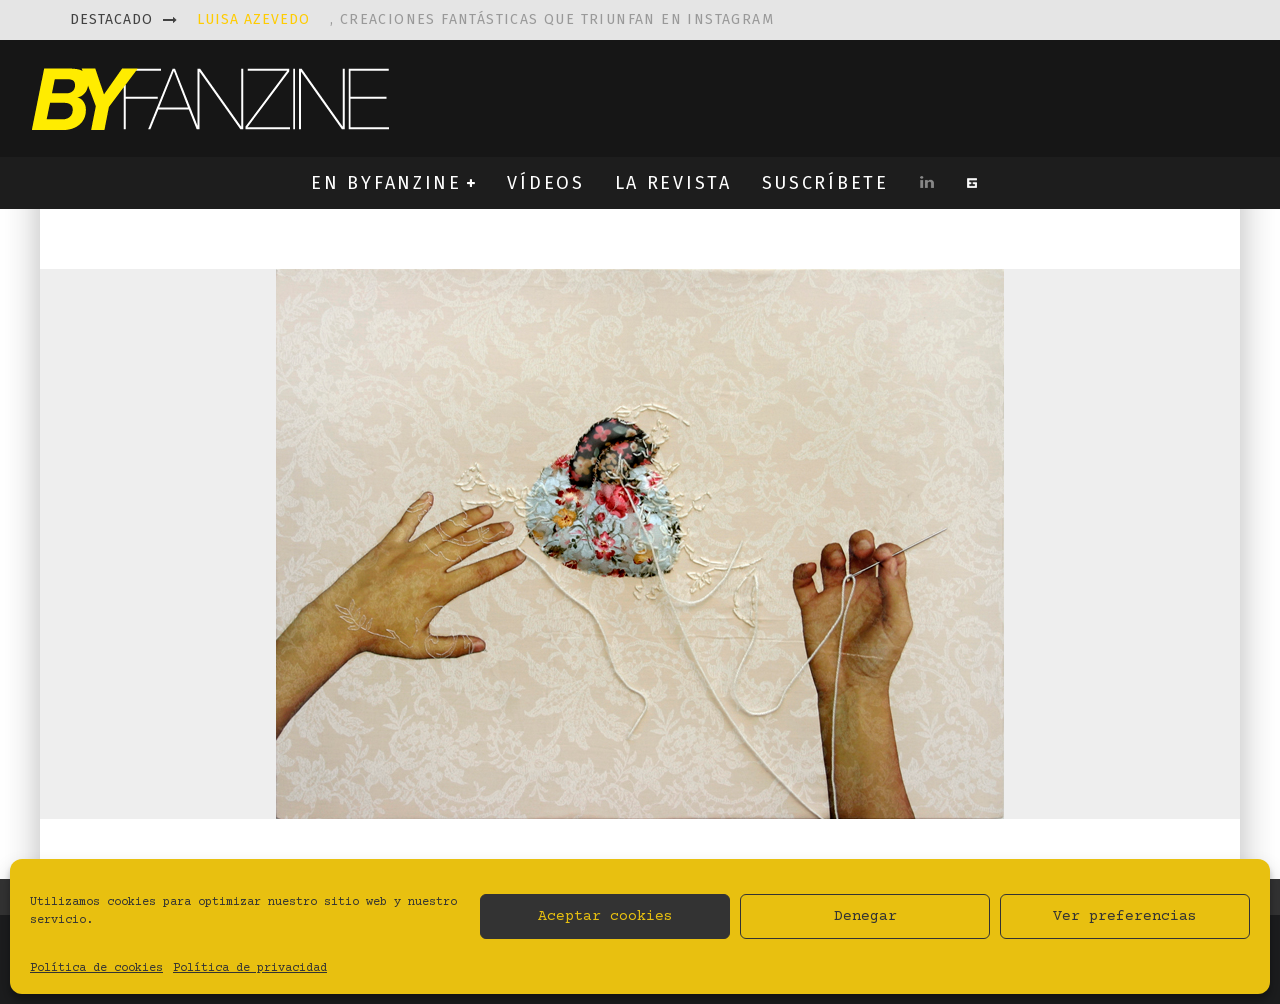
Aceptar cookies (605, 916)
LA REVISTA (673, 183)
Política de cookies (96, 968)
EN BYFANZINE (386, 183)
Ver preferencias (1125, 916)
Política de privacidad (250, 968)
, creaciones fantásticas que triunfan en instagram (485, 19)
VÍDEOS (545, 183)
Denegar (865, 916)
